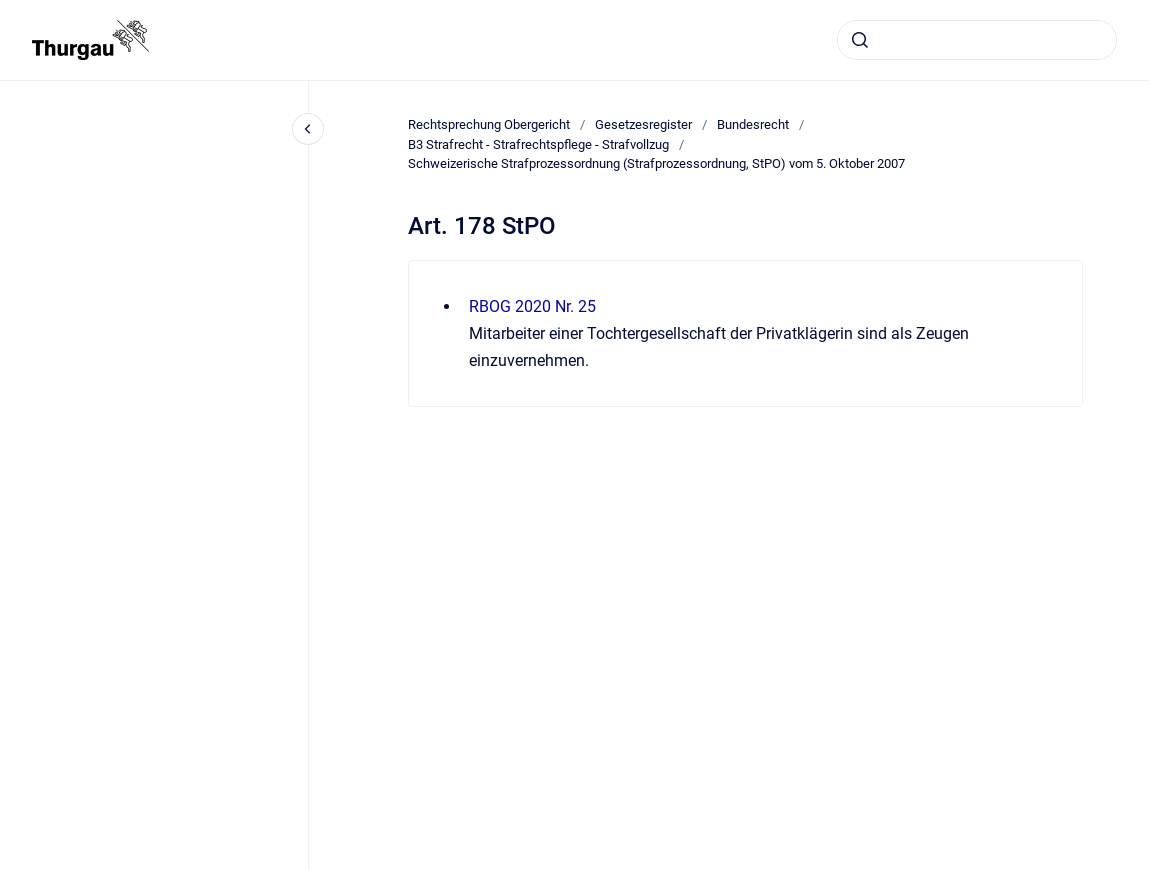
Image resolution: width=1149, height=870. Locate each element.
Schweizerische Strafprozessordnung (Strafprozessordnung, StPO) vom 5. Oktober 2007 (656, 163)
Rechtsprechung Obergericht (489, 124)
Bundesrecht (753, 124)
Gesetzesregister (643, 124)
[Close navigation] (308, 129)
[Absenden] (860, 40)
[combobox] (977, 40)
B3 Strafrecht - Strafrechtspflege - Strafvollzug (538, 144)
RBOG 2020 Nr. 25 (532, 306)
